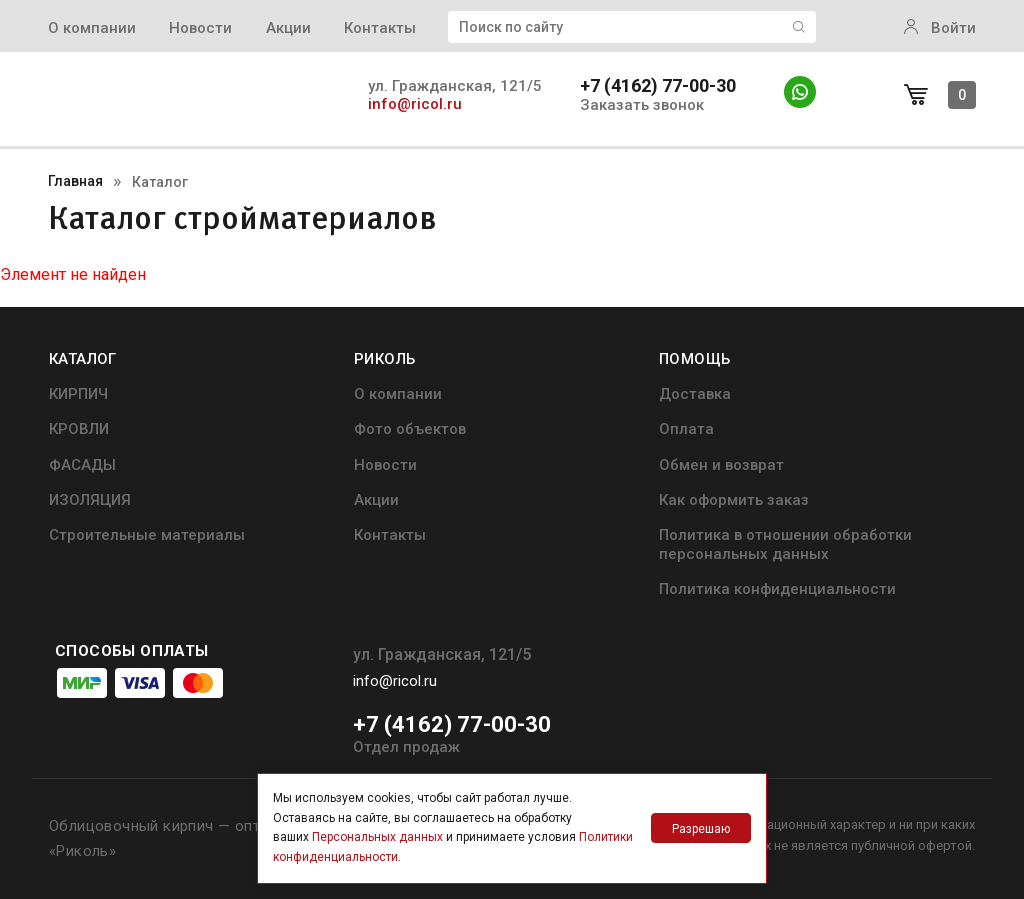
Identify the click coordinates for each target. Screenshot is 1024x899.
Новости (200, 28)
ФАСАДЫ (82, 465)
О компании (92, 28)
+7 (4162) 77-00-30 (658, 86)
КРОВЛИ (79, 429)
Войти (940, 28)
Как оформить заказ (734, 500)
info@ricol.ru (415, 104)
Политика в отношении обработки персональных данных (785, 544)
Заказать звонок (642, 105)
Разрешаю (701, 829)
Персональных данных (377, 837)
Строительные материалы (147, 535)
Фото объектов (410, 429)
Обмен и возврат (721, 465)
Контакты (380, 28)
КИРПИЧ (78, 394)
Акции (288, 28)
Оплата (686, 429)
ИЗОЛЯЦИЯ (90, 500)
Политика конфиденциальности (777, 589)
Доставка (695, 394)
